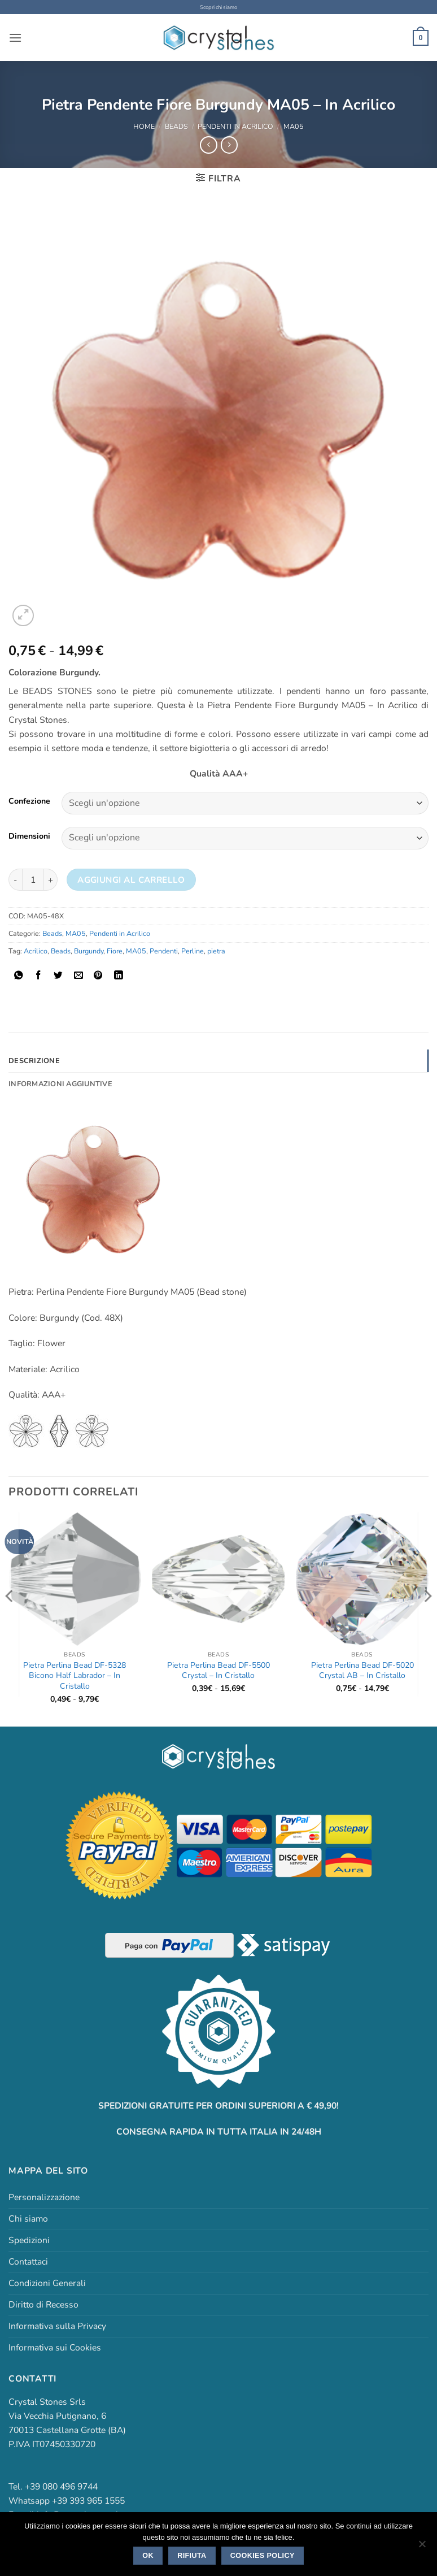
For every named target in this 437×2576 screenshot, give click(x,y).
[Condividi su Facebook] (38, 975)
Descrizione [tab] (33, 1060)
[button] (15, 37)
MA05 (293, 126)
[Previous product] (229, 145)
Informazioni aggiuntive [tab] (59, 1083)
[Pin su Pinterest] (98, 975)
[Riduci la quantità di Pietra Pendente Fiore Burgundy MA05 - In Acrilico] (15, 880)
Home (144, 126)
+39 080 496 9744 (61, 2486)
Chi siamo (28, 2218)
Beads (176, 126)
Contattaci (28, 2261)
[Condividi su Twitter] (58, 975)
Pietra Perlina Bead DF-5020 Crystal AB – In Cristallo (362, 1670)
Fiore (115, 950)
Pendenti (164, 950)
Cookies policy (262, 2556)
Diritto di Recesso (43, 2304)
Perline (192, 950)
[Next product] (208, 145)
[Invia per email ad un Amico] (78, 975)
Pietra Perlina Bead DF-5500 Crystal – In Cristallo (218, 1670)
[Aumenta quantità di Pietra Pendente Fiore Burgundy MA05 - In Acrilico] (51, 880)
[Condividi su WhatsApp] (19, 975)
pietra (216, 950)
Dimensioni (29, 836)
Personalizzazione (44, 2197)
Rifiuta (191, 2556)
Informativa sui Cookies (54, 2347)
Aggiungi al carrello (131, 879)
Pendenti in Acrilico (235, 126)
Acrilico (35, 950)
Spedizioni (29, 2240)
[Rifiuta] (422, 2547)
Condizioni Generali (47, 2282)
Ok (148, 2556)
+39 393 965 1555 (88, 2500)
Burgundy (88, 950)
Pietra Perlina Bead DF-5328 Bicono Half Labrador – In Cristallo (74, 1675)
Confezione (29, 801)
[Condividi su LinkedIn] (119, 975)
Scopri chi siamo (218, 7)
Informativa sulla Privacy (57, 2325)
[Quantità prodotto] (33, 880)
